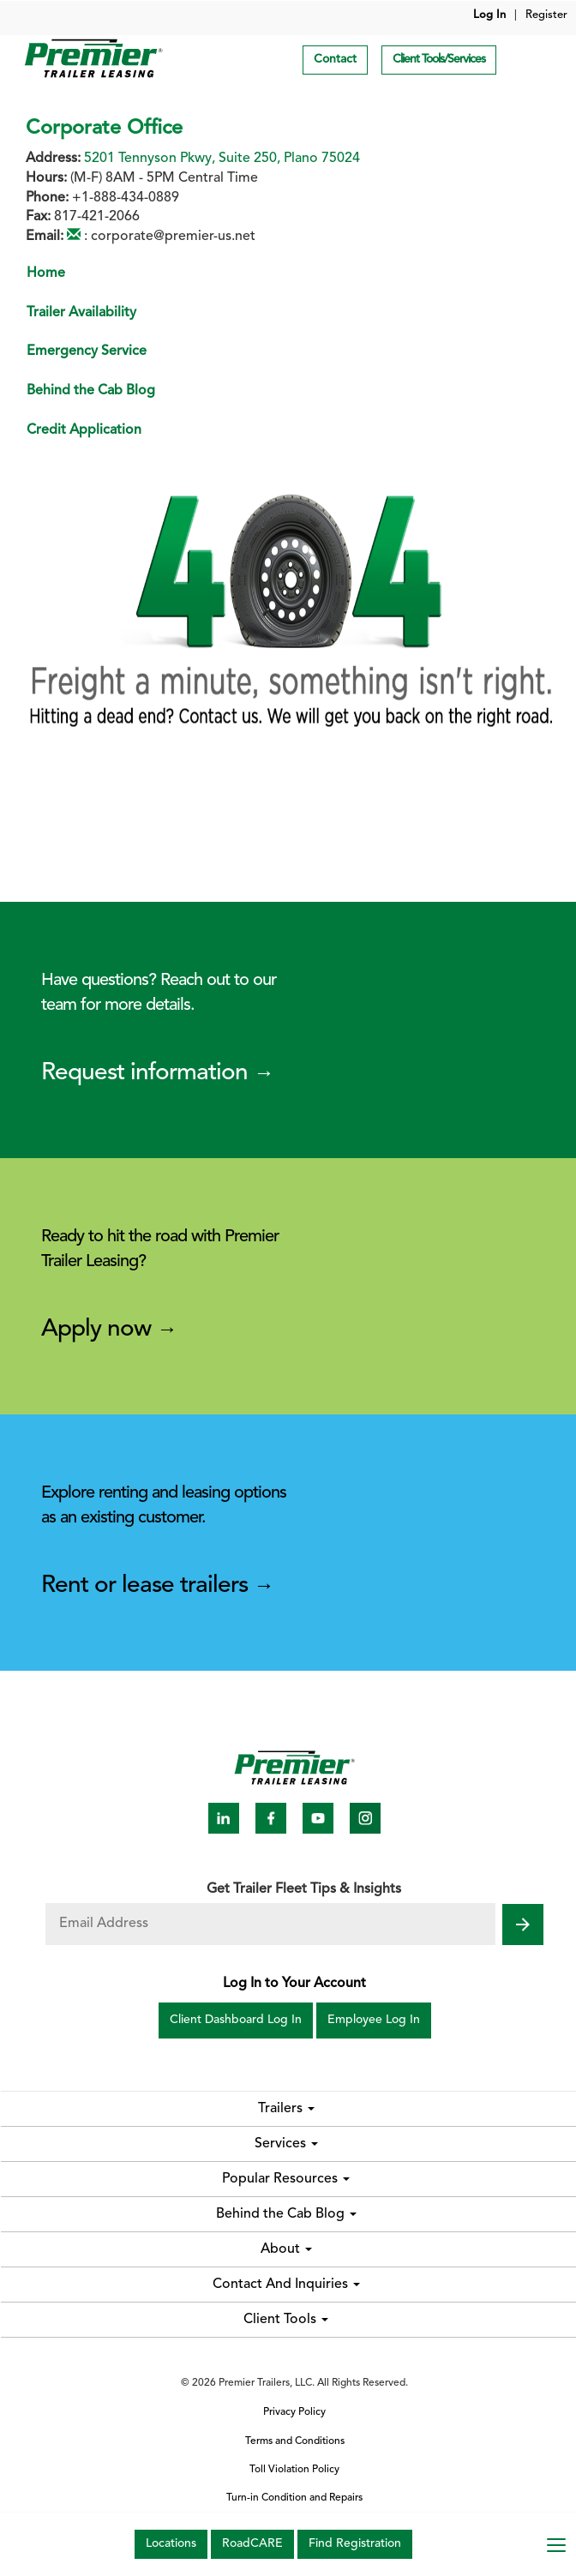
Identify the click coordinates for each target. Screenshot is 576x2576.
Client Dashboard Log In (236, 2020)
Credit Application (84, 430)
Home (46, 273)
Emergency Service (87, 351)
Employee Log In (373, 2020)
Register (546, 15)
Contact (335, 59)
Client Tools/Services (439, 59)
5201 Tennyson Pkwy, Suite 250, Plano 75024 (222, 158)
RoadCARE (252, 2543)
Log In (489, 15)
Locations (171, 2543)
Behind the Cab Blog (91, 391)
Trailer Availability (81, 313)
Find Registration (355, 2543)
